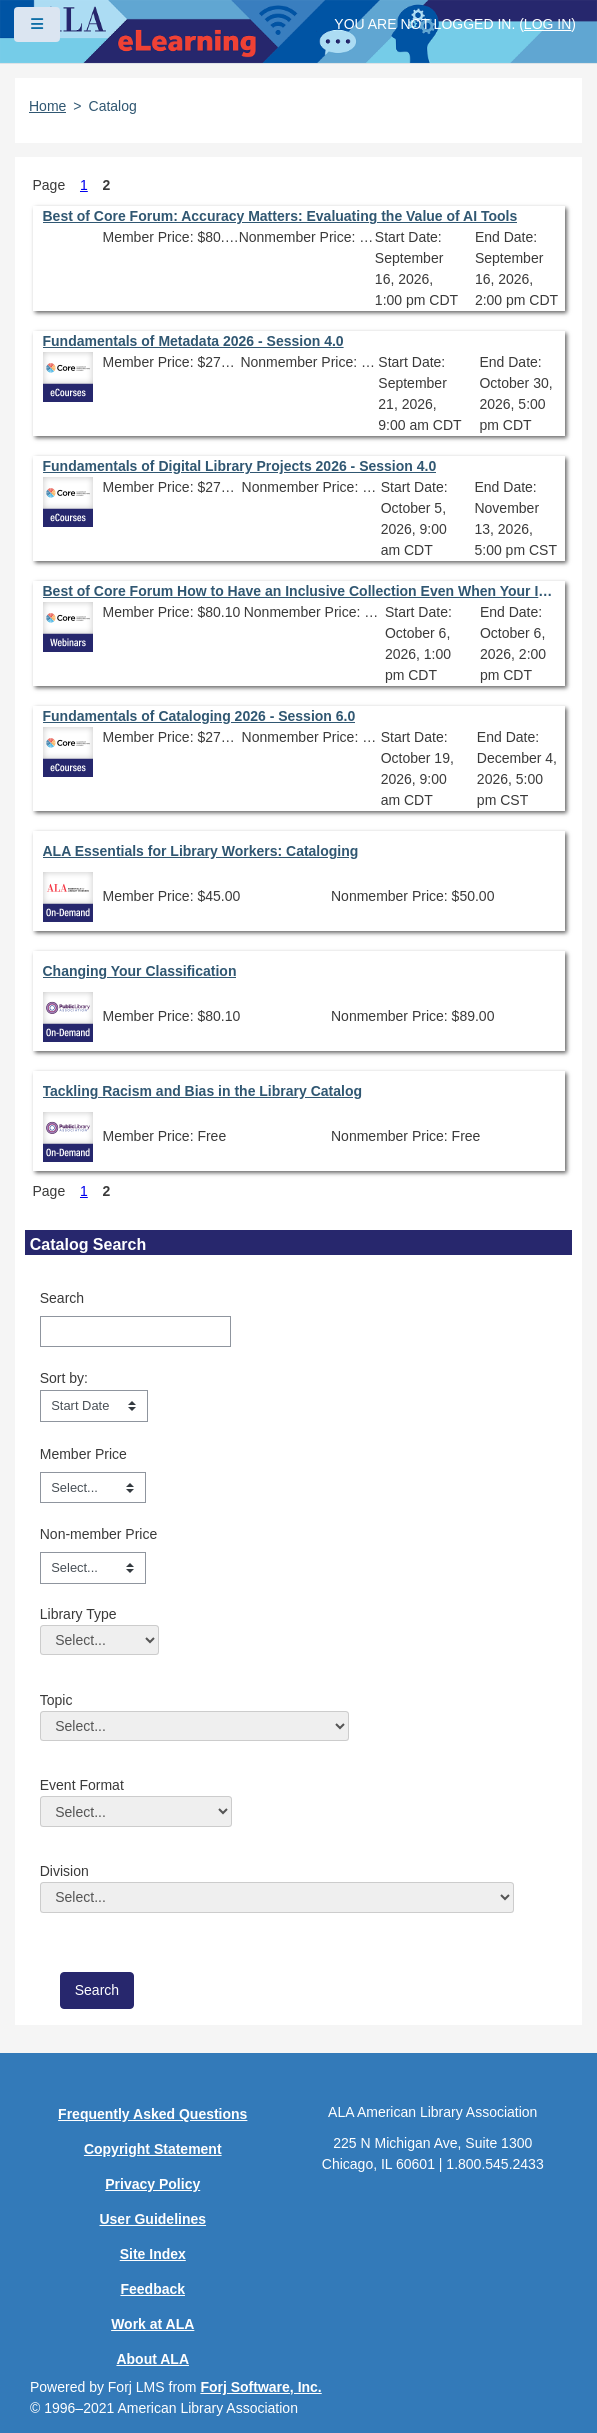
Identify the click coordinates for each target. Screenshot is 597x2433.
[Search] (135, 1332)
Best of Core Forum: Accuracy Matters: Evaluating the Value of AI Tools (280, 216)
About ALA (152, 2359)
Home (47, 106)
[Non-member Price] (93, 1568)
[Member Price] (93, 1488)
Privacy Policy (152, 2184)
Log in (547, 24)
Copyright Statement (153, 2149)
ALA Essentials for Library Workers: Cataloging (201, 851)
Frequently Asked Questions (152, 2114)
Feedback (152, 2289)
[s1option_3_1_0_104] (94, 1406)
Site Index (153, 2254)
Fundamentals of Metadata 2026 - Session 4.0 (193, 341)
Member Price (83, 1454)
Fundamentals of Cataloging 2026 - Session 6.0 (199, 716)
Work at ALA (152, 2324)
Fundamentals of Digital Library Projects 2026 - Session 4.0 (240, 466)
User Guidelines (152, 2219)
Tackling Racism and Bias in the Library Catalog (203, 1091)
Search (62, 1298)
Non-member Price (98, 1534)
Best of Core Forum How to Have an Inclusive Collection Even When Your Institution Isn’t (299, 591)
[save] (97, 1990)
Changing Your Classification (140, 971)
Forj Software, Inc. (260, 2387)
